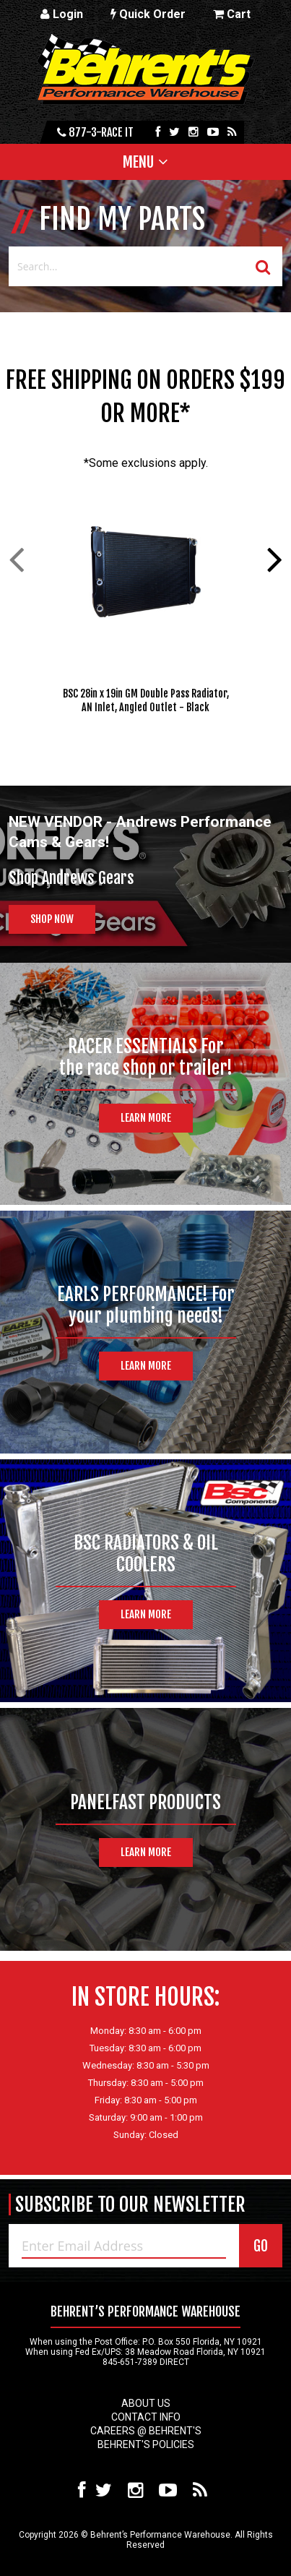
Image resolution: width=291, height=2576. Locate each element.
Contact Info (146, 2417)
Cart (232, 14)
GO (260, 2246)
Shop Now (52, 919)
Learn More (146, 1118)
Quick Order (148, 14)
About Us (145, 2403)
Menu (138, 162)
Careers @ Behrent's (145, 2431)
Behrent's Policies (145, 2444)
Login (61, 14)
